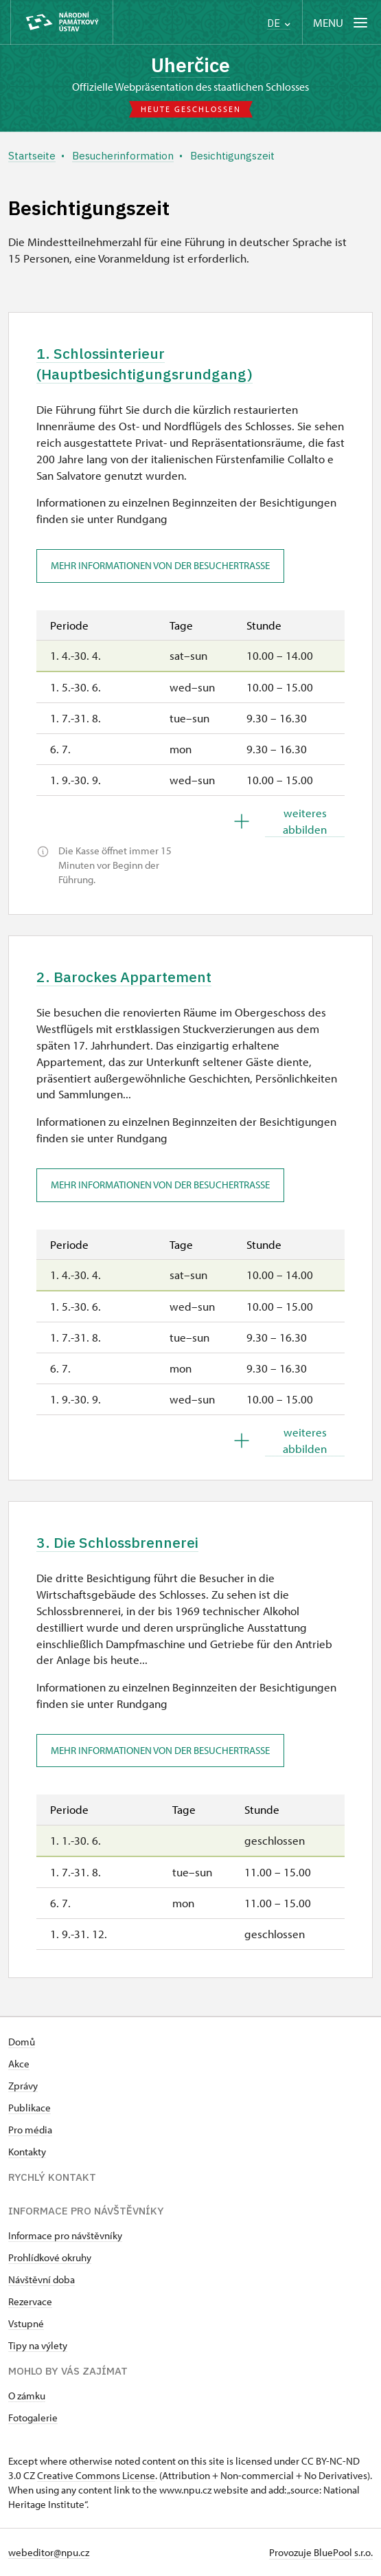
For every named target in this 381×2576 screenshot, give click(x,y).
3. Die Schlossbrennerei (117, 1542)
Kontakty (27, 2151)
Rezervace (30, 2301)
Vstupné (26, 2323)
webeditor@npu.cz (48, 2552)
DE (278, 23)
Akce (19, 2063)
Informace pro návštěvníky (65, 2235)
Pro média (30, 2129)
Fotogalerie (33, 2417)
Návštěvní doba (41, 2279)
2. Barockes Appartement (123, 976)
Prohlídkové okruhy (49, 2257)
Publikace (29, 2107)
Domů (21, 2041)
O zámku (26, 2395)
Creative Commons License (96, 2475)
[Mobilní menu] (341, 22)
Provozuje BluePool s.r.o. (321, 2552)
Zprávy (23, 2085)
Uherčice (190, 65)
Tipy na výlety (37, 2345)
